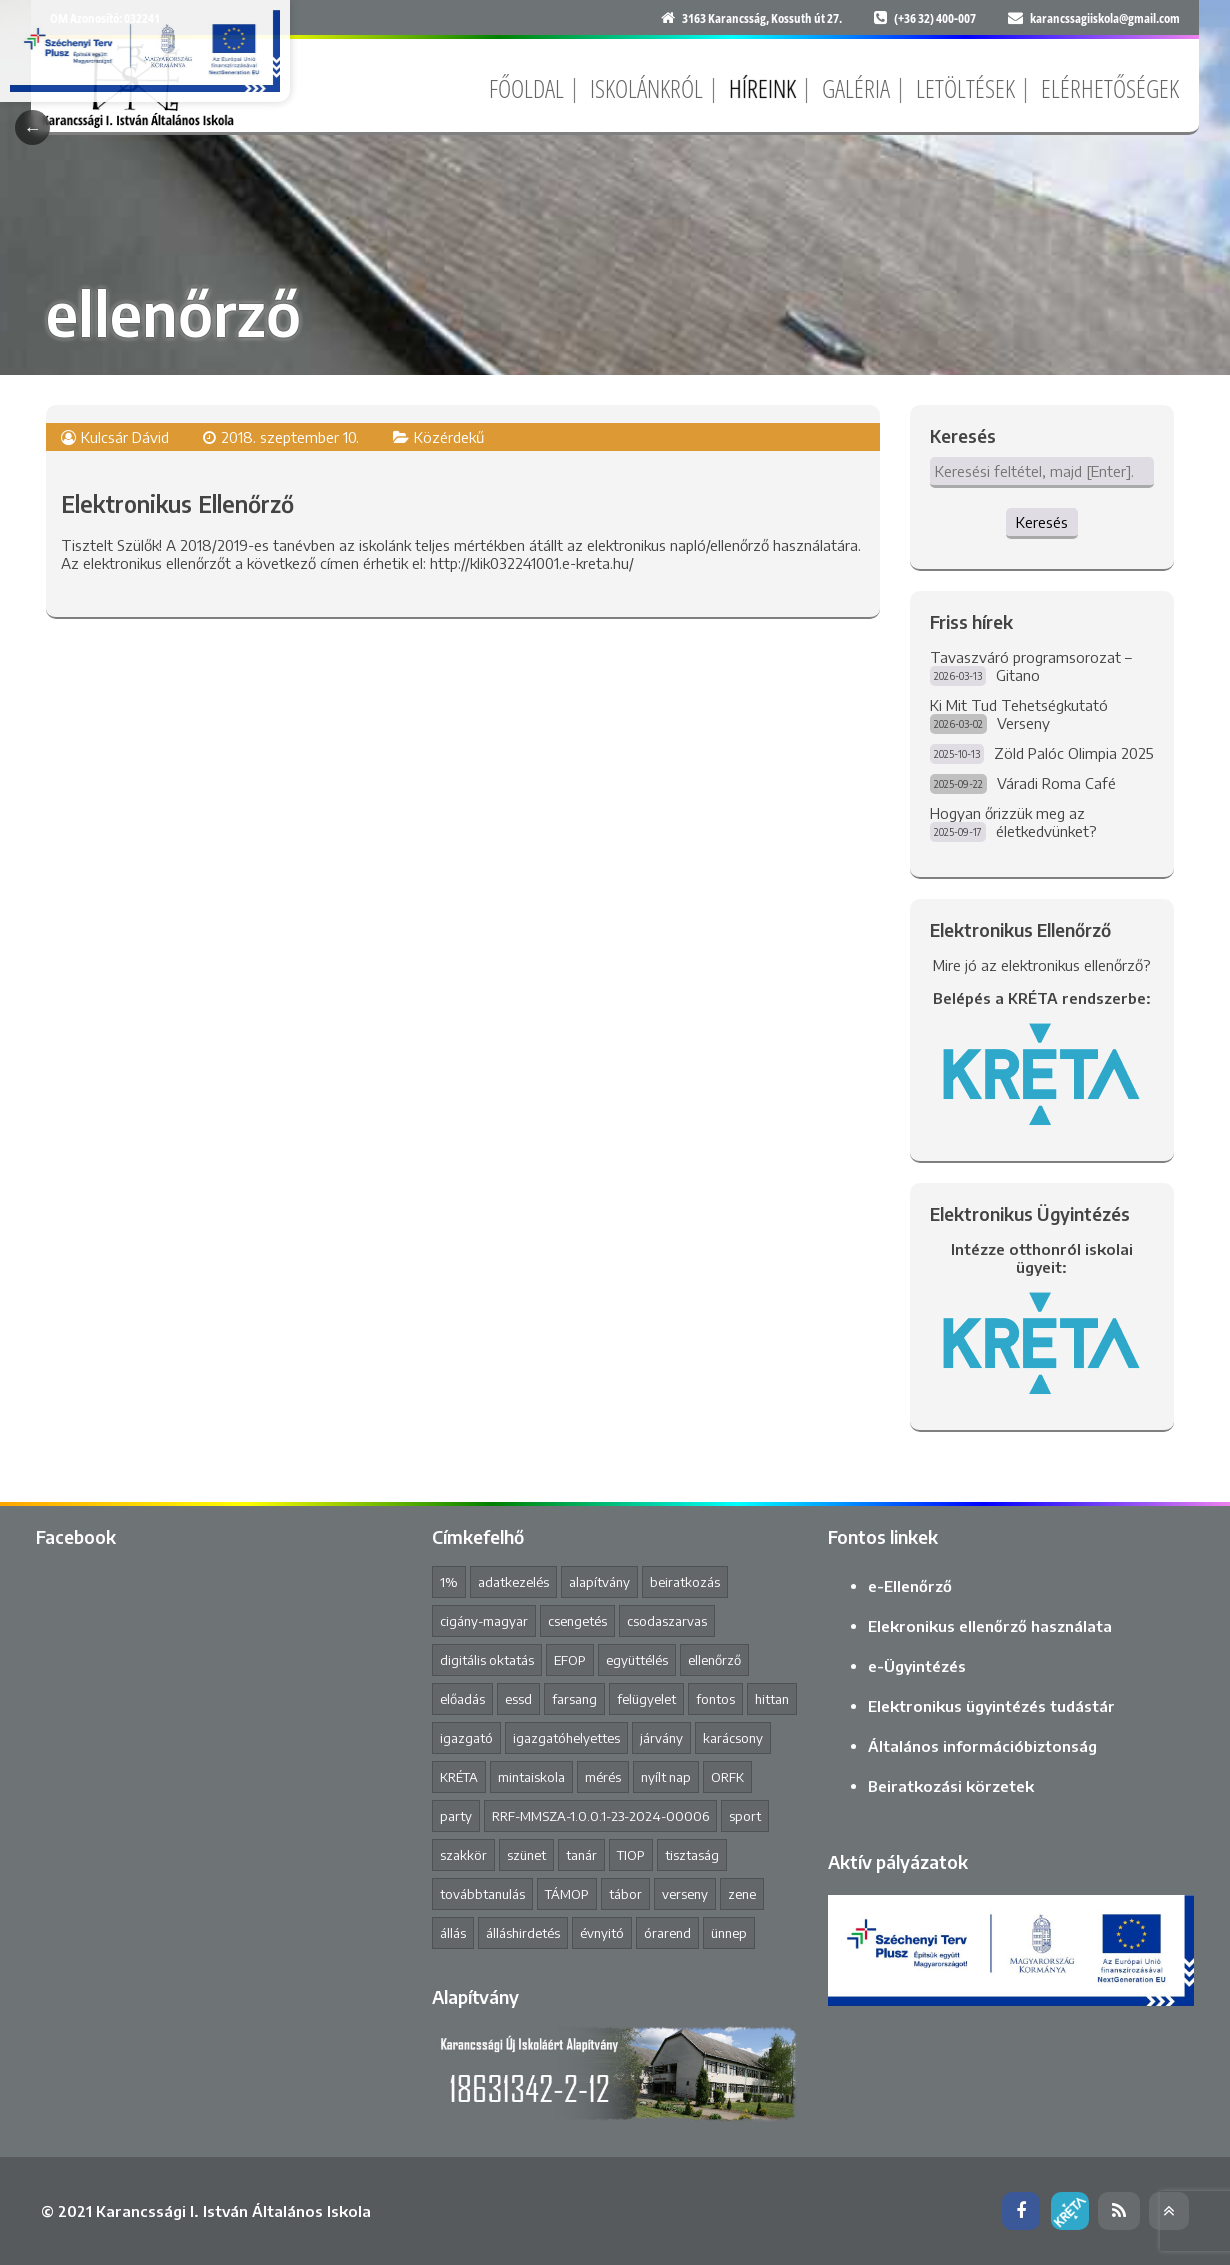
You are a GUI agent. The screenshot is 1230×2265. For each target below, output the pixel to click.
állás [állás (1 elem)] (453, 1933)
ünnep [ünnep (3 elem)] (729, 1933)
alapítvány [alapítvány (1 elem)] (599, 1582)
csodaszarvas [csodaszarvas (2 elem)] (667, 1621)
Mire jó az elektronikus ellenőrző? (1042, 965)
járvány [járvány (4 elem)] (661, 1738)
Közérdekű (449, 437)
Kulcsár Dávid (125, 437)
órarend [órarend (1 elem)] (667, 1933)
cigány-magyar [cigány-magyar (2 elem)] (484, 1621)
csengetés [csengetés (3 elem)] (577, 1621)
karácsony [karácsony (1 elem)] (733, 1738)
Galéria (856, 88)
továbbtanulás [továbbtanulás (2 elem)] (482, 1894)
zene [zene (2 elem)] (742, 1894)
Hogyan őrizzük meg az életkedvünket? (1013, 822)
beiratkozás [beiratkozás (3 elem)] (685, 1582)
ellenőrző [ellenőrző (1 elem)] (714, 1660)
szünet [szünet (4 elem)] (526, 1855)
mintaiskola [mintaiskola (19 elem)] (531, 1777)
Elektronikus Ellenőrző (177, 504)
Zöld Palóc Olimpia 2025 (1074, 753)
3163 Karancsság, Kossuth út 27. (762, 18)
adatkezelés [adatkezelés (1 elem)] (513, 1582)
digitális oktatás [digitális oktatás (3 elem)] (487, 1660)
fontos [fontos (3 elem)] (715, 1699)
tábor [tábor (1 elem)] (625, 1894)
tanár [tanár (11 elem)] (581, 1855)
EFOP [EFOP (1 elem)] (570, 1660)
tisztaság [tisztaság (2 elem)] (692, 1855)
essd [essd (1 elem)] (518, 1699)
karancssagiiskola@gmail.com (1105, 18)
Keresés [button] (1042, 522)
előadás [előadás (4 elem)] (462, 1699)
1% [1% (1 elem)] (449, 1582)
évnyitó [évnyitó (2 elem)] (602, 1933)
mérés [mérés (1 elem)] (603, 1777)
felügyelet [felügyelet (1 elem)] (646, 1699)
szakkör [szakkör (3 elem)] (463, 1855)
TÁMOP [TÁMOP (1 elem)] (567, 1894)
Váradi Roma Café (1056, 783)
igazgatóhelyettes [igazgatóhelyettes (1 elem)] (566, 1738)
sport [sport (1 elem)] (745, 1816)
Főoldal (526, 88)
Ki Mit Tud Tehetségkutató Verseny (1019, 714)
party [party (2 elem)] (456, 1816)
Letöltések (965, 88)
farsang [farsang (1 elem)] (574, 1699)
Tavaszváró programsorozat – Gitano (1031, 666)
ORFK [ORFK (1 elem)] (727, 1777)
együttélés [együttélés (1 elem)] (637, 1660)
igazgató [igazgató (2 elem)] (466, 1738)
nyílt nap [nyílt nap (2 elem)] (666, 1777)
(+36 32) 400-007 (935, 18)
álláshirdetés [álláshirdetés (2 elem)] (523, 1933)
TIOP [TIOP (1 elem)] (631, 1855)
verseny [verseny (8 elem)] (685, 1894)
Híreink (762, 88)
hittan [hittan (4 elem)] (772, 1699)
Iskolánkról (646, 88)
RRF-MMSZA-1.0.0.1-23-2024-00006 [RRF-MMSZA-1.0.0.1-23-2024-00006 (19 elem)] (600, 1816)
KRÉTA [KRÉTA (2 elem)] (459, 1777)
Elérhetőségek (1110, 88)
